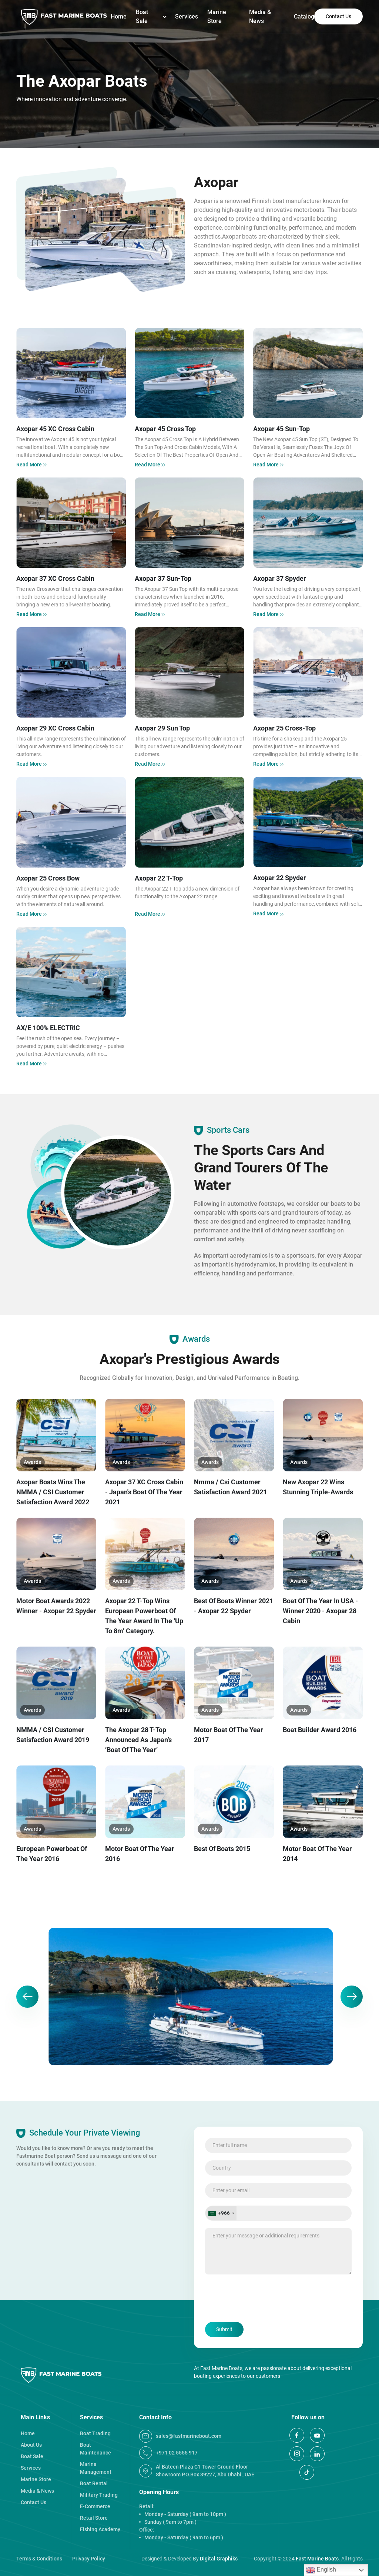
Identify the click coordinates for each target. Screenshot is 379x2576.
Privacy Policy (88, 2559)
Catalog (304, 16)
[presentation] (261, 2298)
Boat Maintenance (95, 2449)
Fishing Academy (100, 2529)
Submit (224, 2329)
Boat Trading (95, 2433)
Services (186, 16)
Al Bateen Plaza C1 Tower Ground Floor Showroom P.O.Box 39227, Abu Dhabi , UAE (196, 2470)
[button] (27, 1997)
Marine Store (216, 16)
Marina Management (95, 2468)
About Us (31, 2445)
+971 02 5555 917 (168, 2452)
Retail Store (94, 2518)
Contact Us (338, 16)
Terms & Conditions (39, 2559)
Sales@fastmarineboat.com (180, 2436)
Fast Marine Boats (317, 2559)
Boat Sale (142, 16)
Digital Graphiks (219, 2559)
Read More (31, 464)
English (321, 2570)
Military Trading (99, 2495)
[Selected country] (221, 2213)
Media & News (260, 16)
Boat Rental (94, 2483)
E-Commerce (95, 2506)
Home (119, 16)
